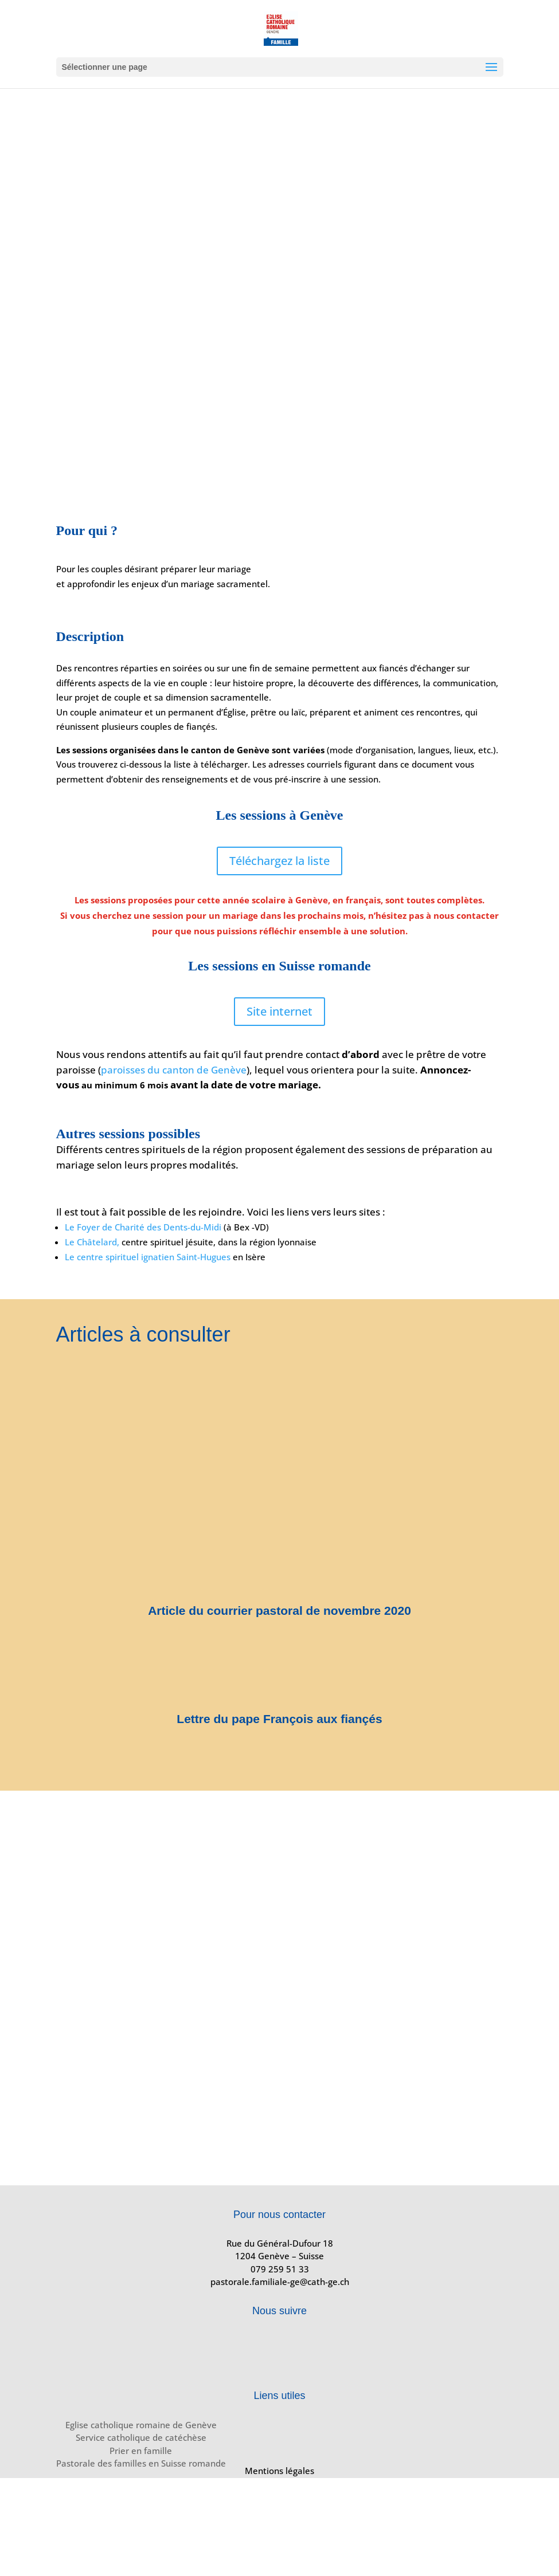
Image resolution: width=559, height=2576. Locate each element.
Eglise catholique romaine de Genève (141, 2425)
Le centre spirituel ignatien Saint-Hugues (147, 1257)
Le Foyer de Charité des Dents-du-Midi (143, 1227)
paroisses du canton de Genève (174, 1069)
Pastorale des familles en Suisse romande (141, 2463)
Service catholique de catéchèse (141, 2437)
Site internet (279, 1011)
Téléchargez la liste (279, 860)
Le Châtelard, (92, 1242)
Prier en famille (141, 2450)
